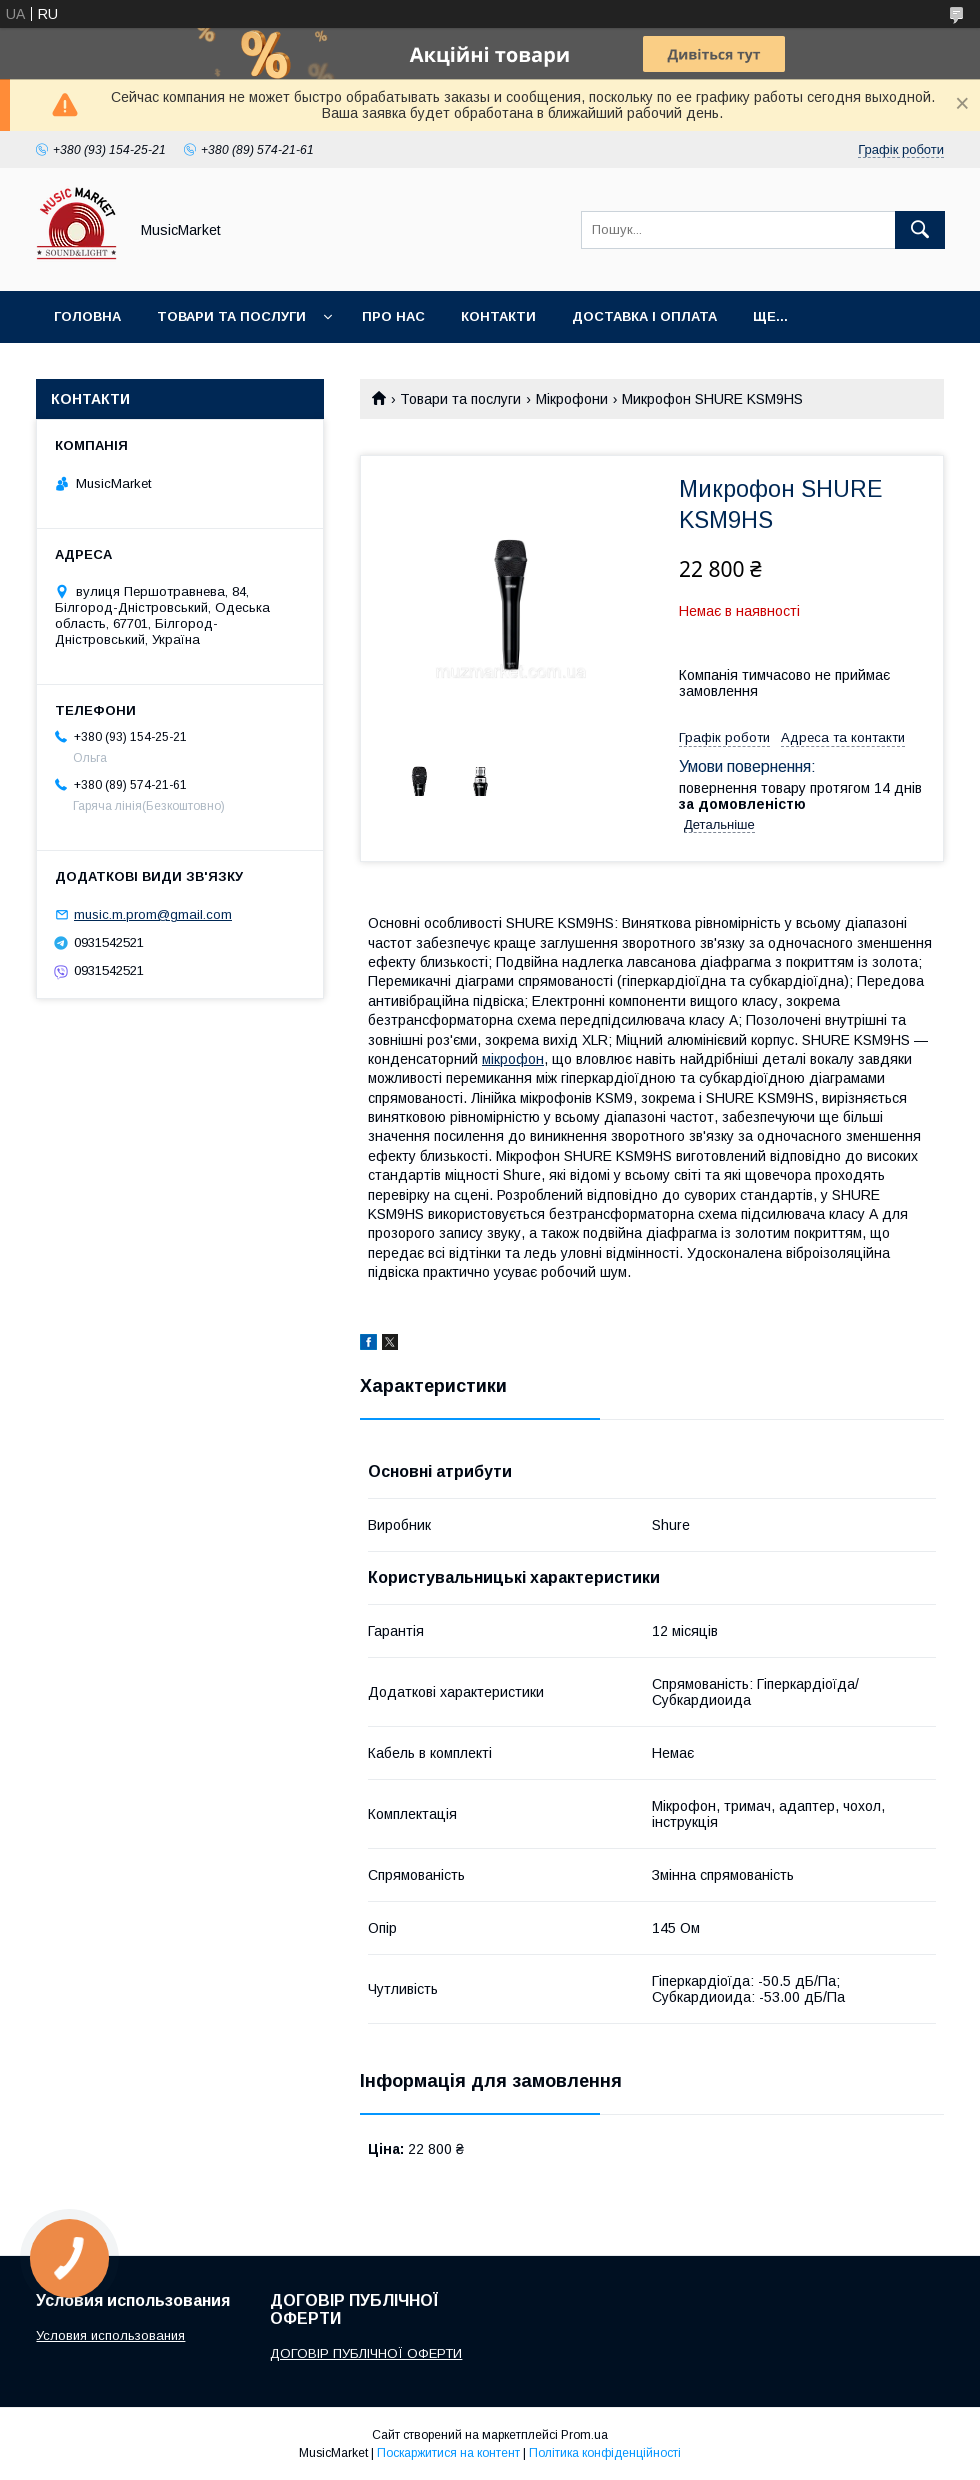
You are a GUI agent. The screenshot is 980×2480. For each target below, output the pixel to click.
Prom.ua (584, 2435)
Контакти (498, 316)
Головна (87, 316)
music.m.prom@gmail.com (153, 914)
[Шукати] (920, 230)
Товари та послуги (231, 316)
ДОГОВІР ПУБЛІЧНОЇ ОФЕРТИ (366, 2353)
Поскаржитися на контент (448, 2453)
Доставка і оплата (644, 316)
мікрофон (513, 1059)
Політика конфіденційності (605, 2453)
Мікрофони (572, 399)
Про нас (393, 316)
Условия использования (110, 2335)
